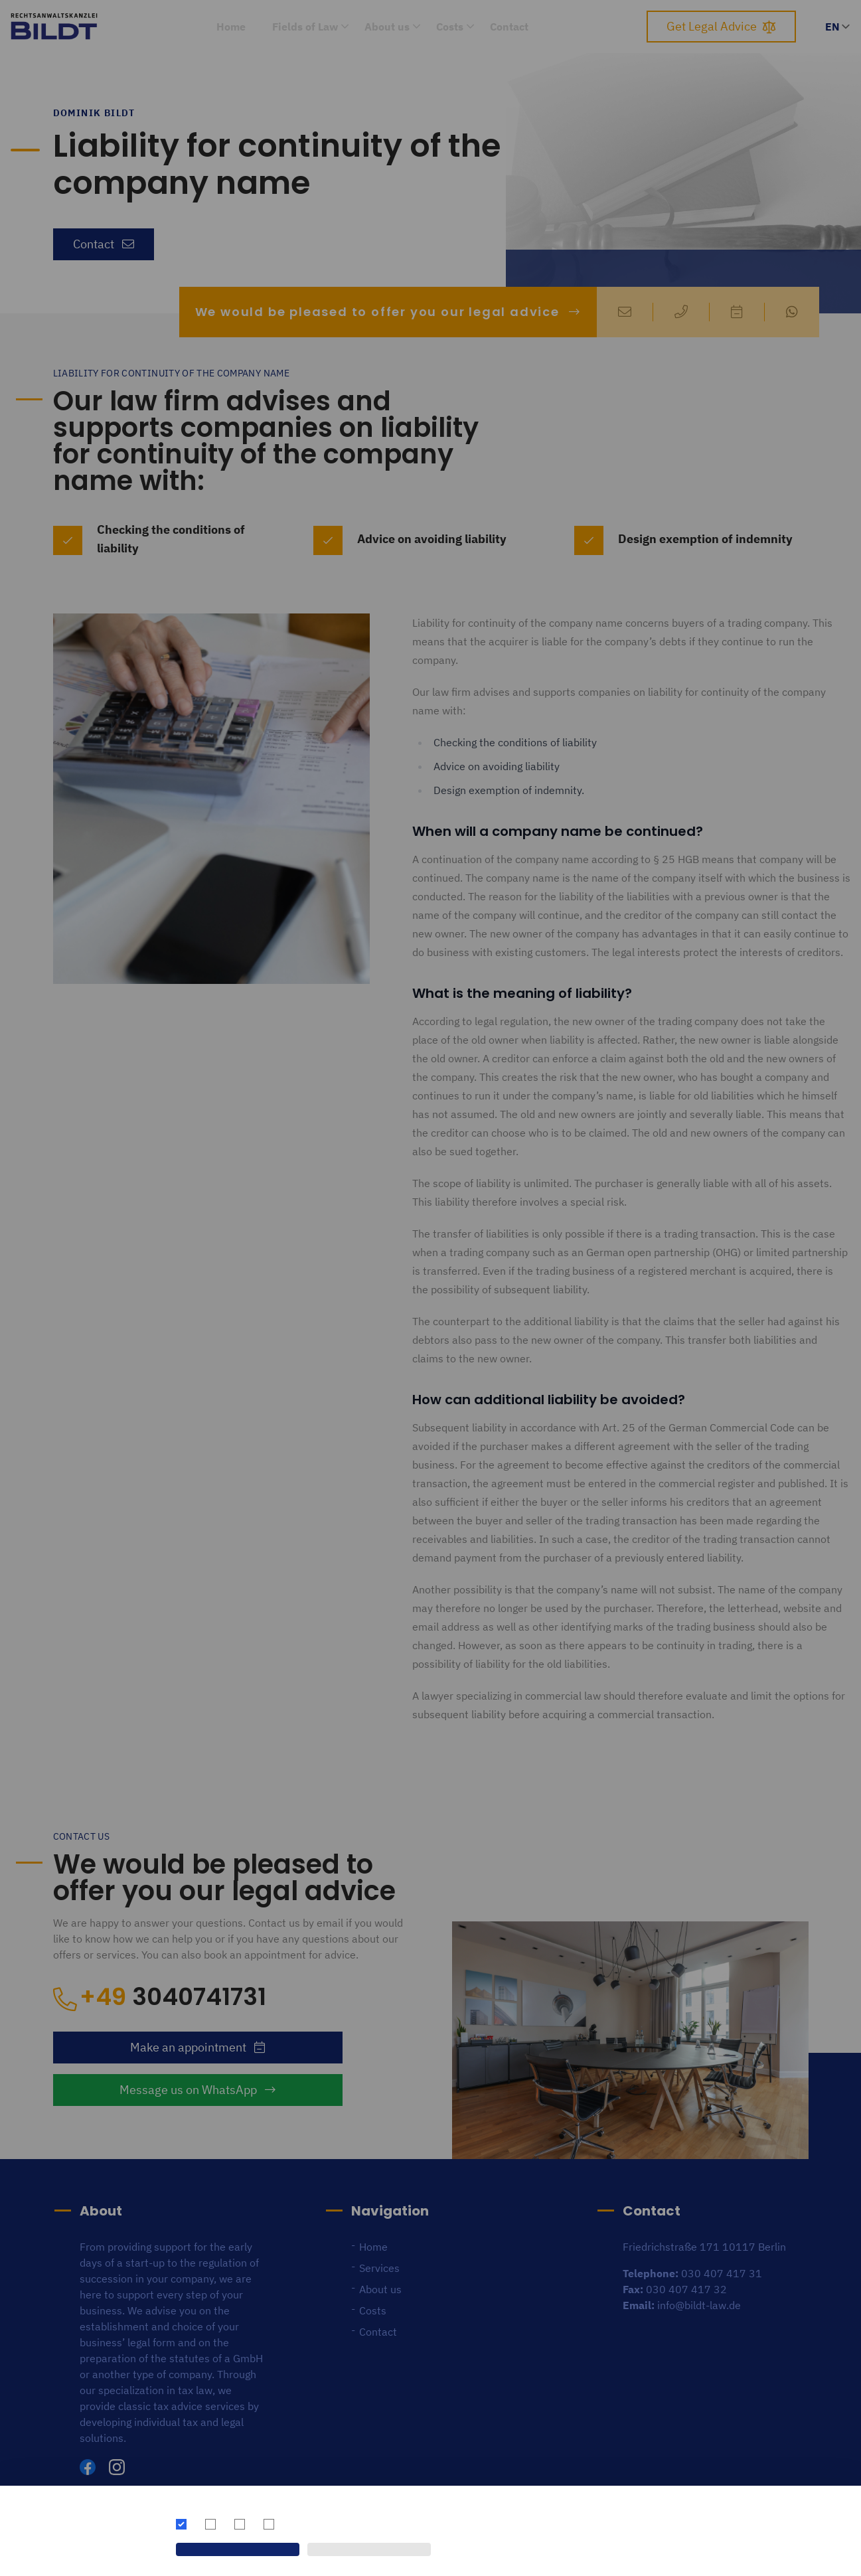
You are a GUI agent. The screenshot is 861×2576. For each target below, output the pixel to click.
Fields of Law (305, 26)
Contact (509, 26)
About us (387, 26)
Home (231, 26)
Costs (449, 26)
